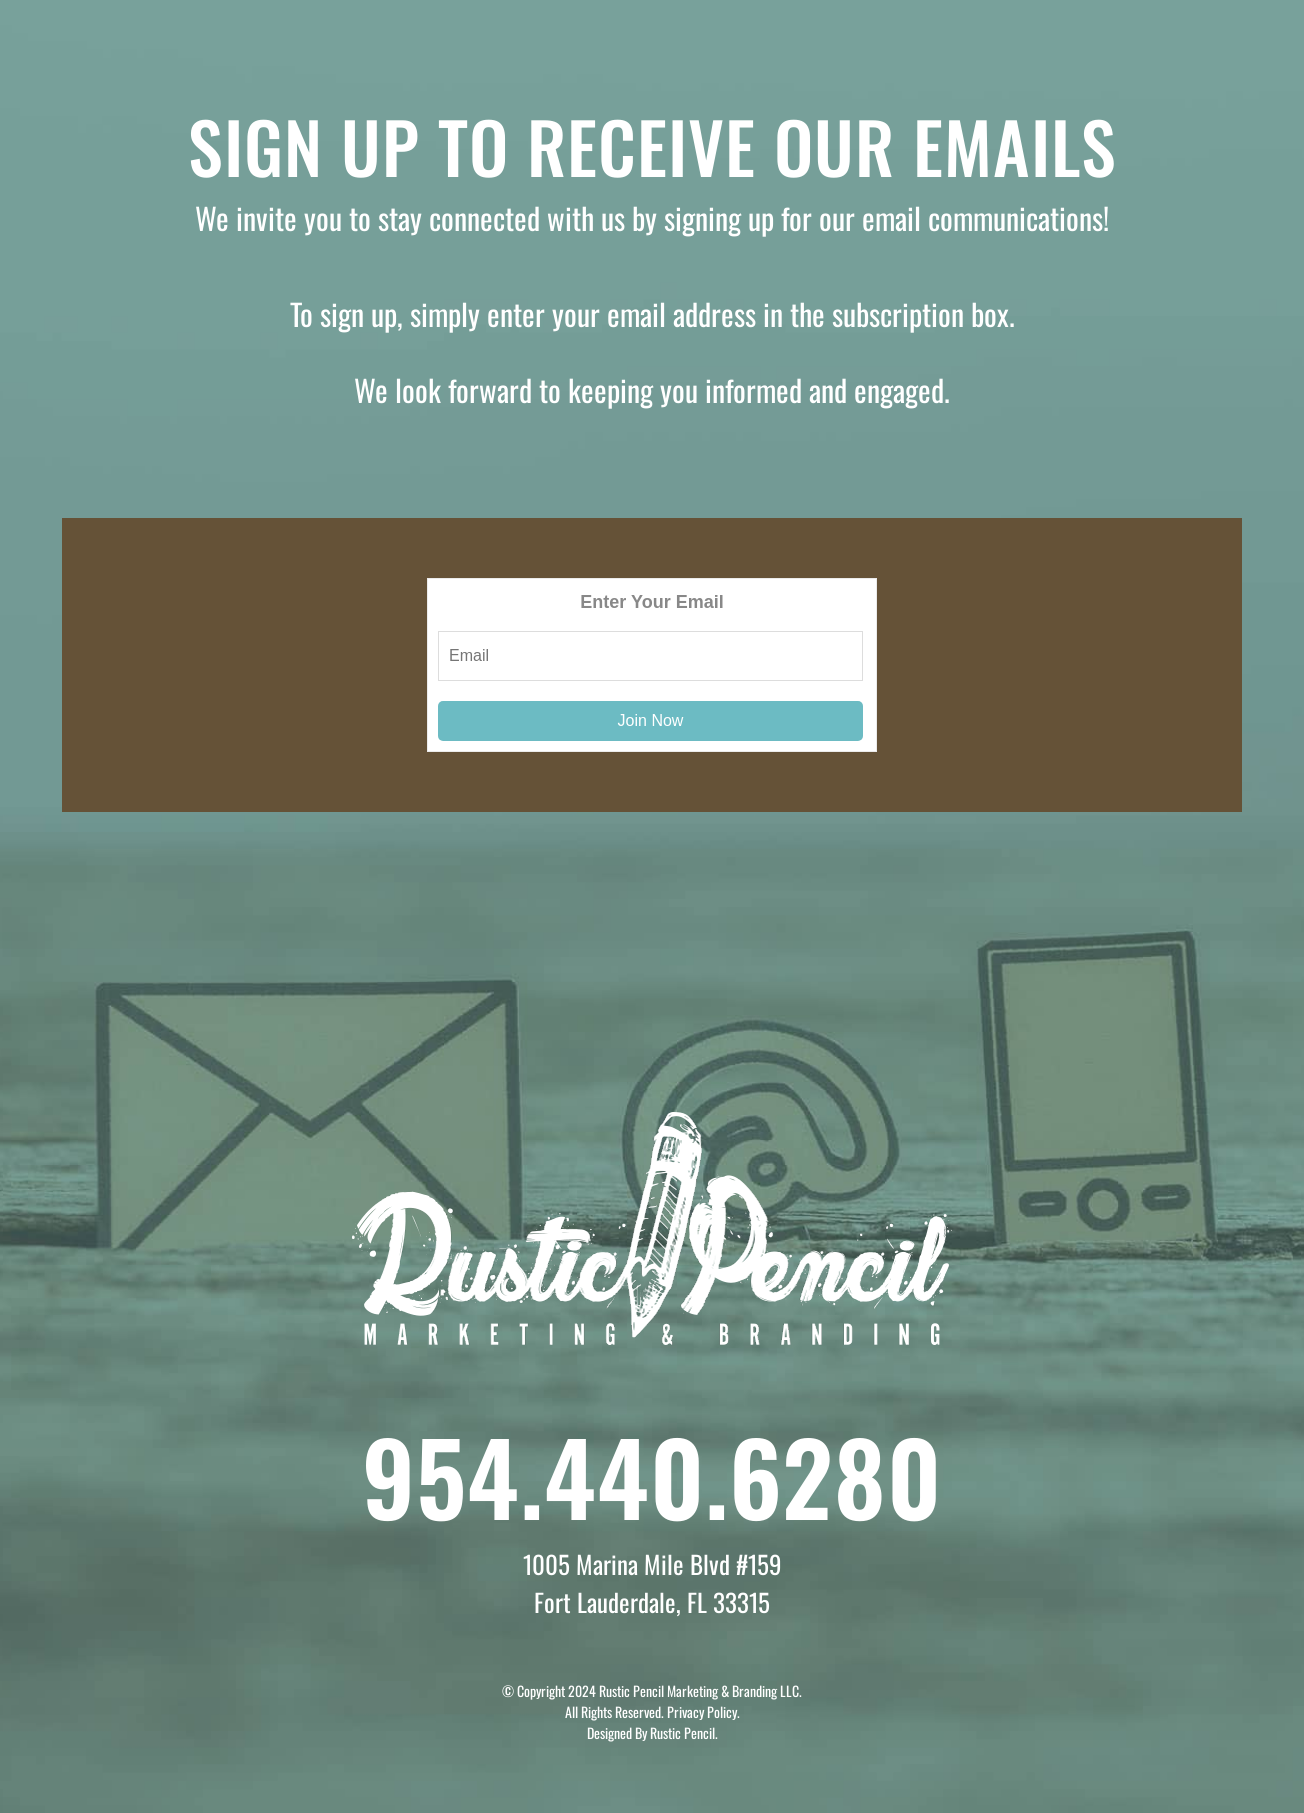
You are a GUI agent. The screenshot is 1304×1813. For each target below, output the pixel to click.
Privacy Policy (702, 1711)
